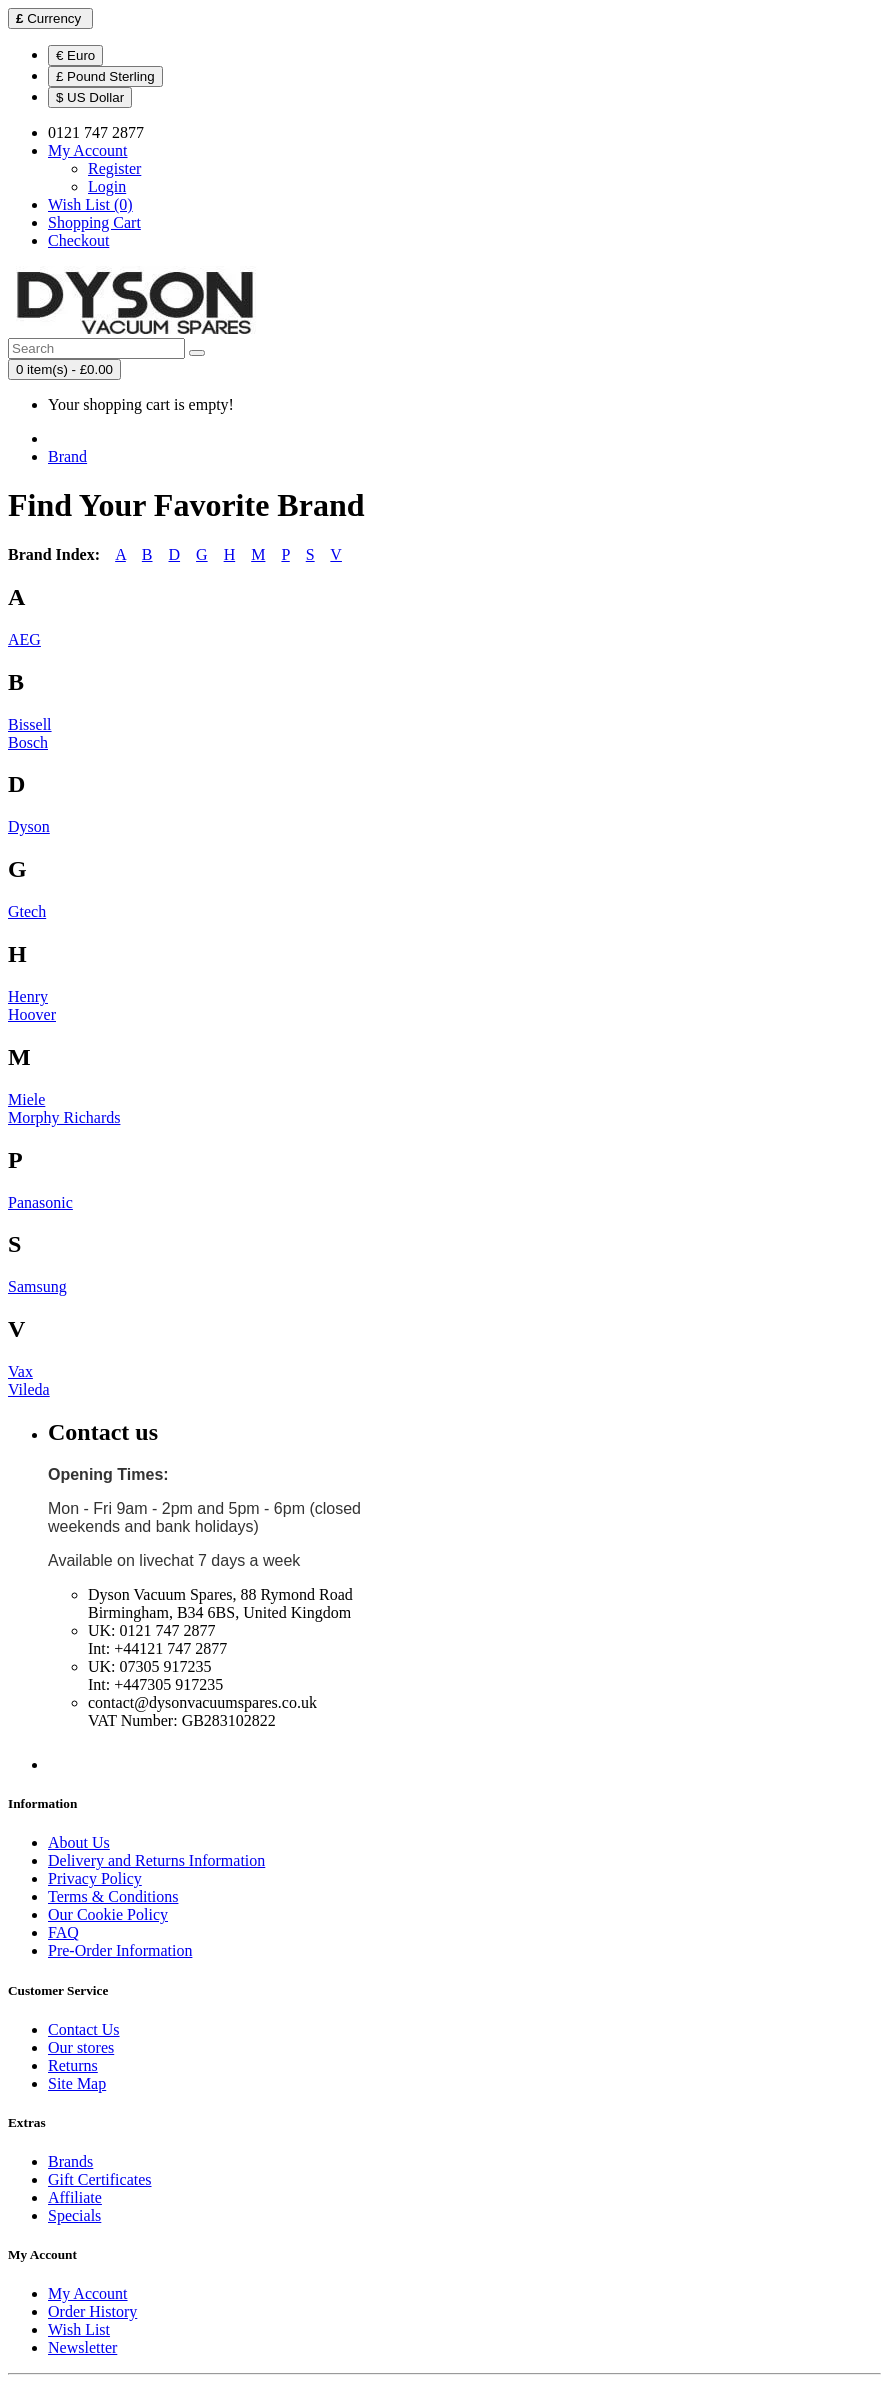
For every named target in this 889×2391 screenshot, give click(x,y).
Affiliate (75, 2197)
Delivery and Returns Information (156, 1860)
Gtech (27, 911)
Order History (92, 2311)
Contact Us (84, 2029)
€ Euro (75, 55)
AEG (24, 639)
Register (114, 168)
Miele (26, 1099)
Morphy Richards (64, 1117)
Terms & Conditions (113, 1896)
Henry (28, 996)
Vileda (29, 1389)
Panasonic (40, 1202)
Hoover (32, 1014)
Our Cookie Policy (108, 1914)
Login (107, 186)
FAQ (63, 1932)
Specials (74, 2215)
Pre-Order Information (120, 1950)
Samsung (37, 1286)
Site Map (77, 2083)
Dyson (29, 826)
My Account (88, 2293)
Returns (73, 2065)
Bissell (30, 724)
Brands (70, 2161)
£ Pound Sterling (105, 76)
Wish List (79, 2329)
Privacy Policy (95, 1878)
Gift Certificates (100, 2179)
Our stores (81, 2047)
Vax (20, 1371)
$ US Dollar (90, 97)
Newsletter (82, 2347)
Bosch (28, 742)
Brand (67, 456)
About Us (79, 1842)
